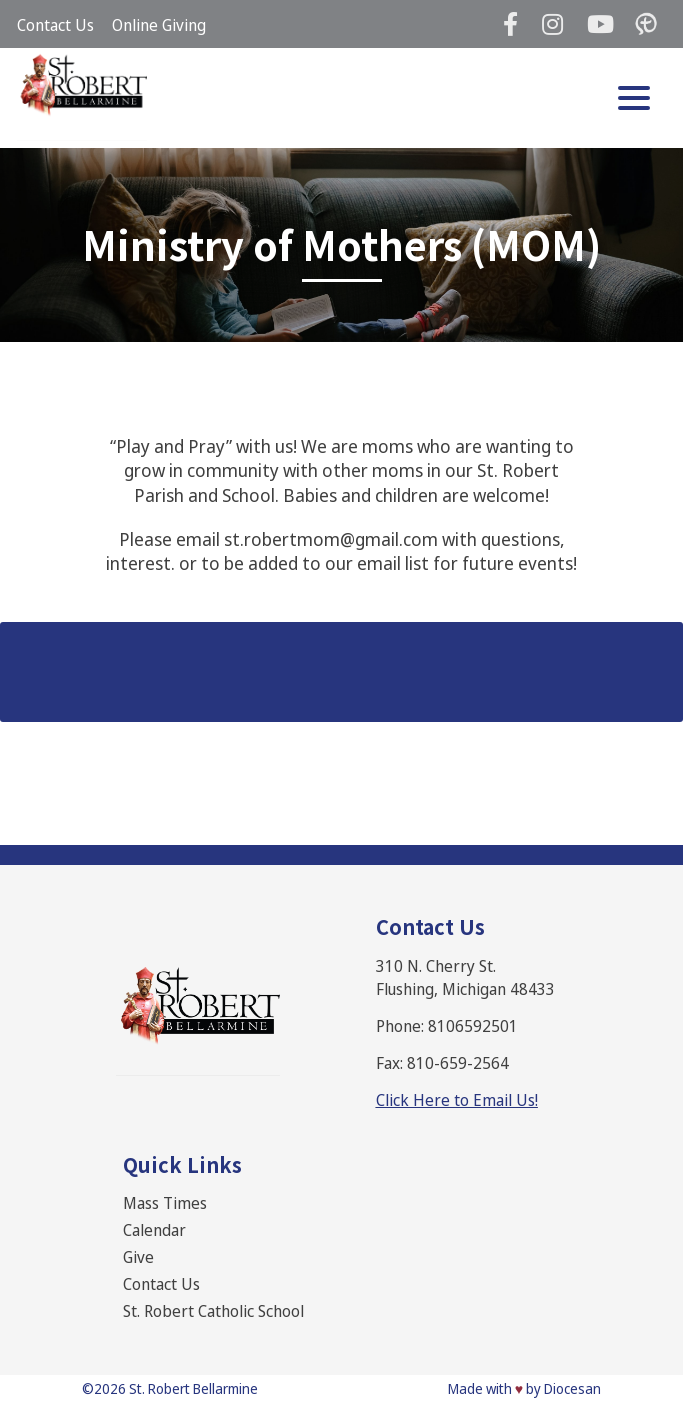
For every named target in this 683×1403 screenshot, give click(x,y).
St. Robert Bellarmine (193, 1388)
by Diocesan (563, 1388)
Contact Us (55, 25)
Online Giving (159, 25)
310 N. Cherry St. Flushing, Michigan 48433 (465, 977)
